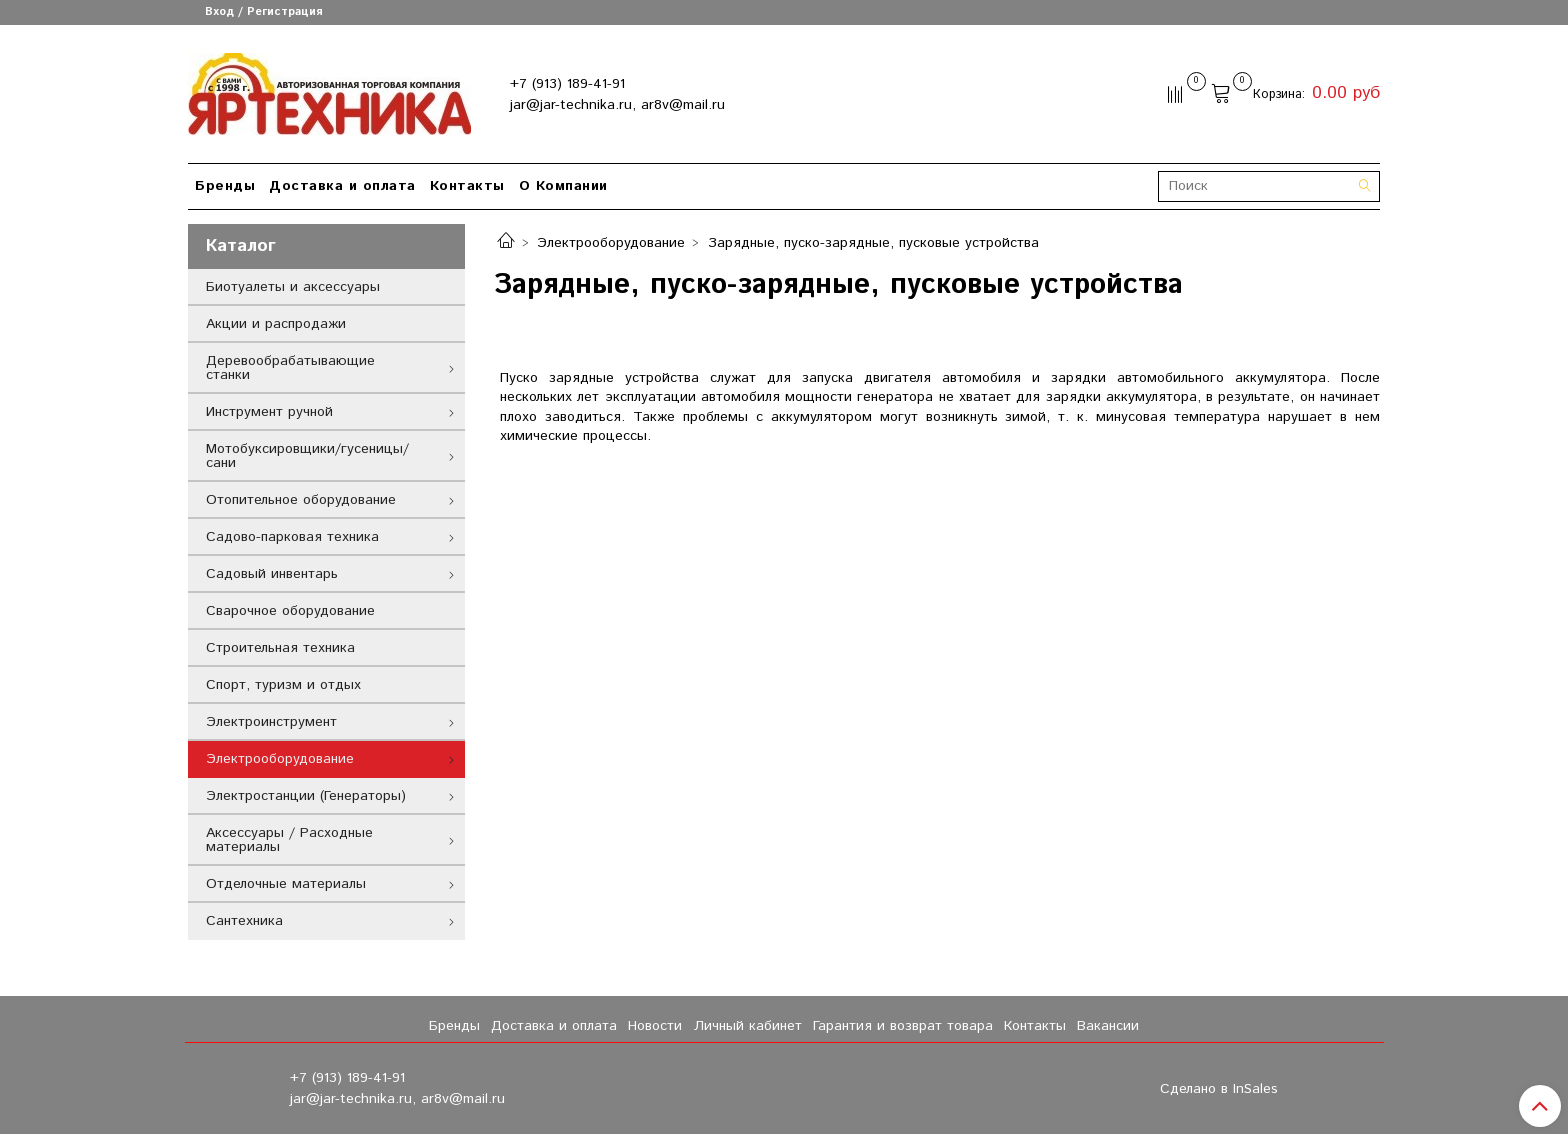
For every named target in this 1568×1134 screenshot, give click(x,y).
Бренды (225, 186)
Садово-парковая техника (292, 537)
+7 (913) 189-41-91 (567, 84)
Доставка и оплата (342, 186)
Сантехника (244, 921)
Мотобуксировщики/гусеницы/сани (307, 456)
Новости (655, 1026)
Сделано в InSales (1219, 1089)
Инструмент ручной (269, 412)
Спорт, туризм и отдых (283, 685)
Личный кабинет (748, 1026)
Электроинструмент (271, 722)
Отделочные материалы (286, 884)
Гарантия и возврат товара (903, 1026)
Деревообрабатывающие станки (290, 368)
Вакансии (1108, 1026)
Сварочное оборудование (290, 611)
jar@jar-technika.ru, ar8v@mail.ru (617, 105)
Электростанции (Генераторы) (306, 796)
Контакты (467, 186)
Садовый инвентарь (272, 574)
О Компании (563, 186)
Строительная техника (280, 648)
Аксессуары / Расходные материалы (289, 840)
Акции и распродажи (276, 324)
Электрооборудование (611, 243)
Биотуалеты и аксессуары (293, 287)
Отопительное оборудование (301, 500)
